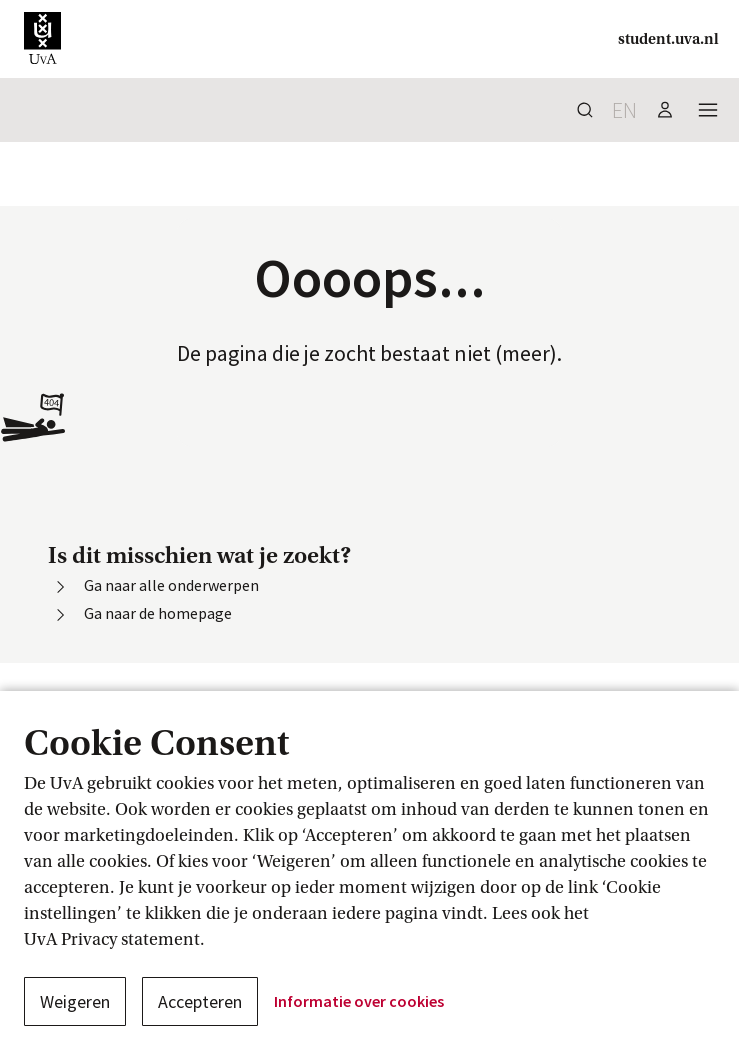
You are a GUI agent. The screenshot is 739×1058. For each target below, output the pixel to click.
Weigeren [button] (75, 1001)
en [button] (624, 110)
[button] (42, 39)
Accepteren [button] (200, 1001)
